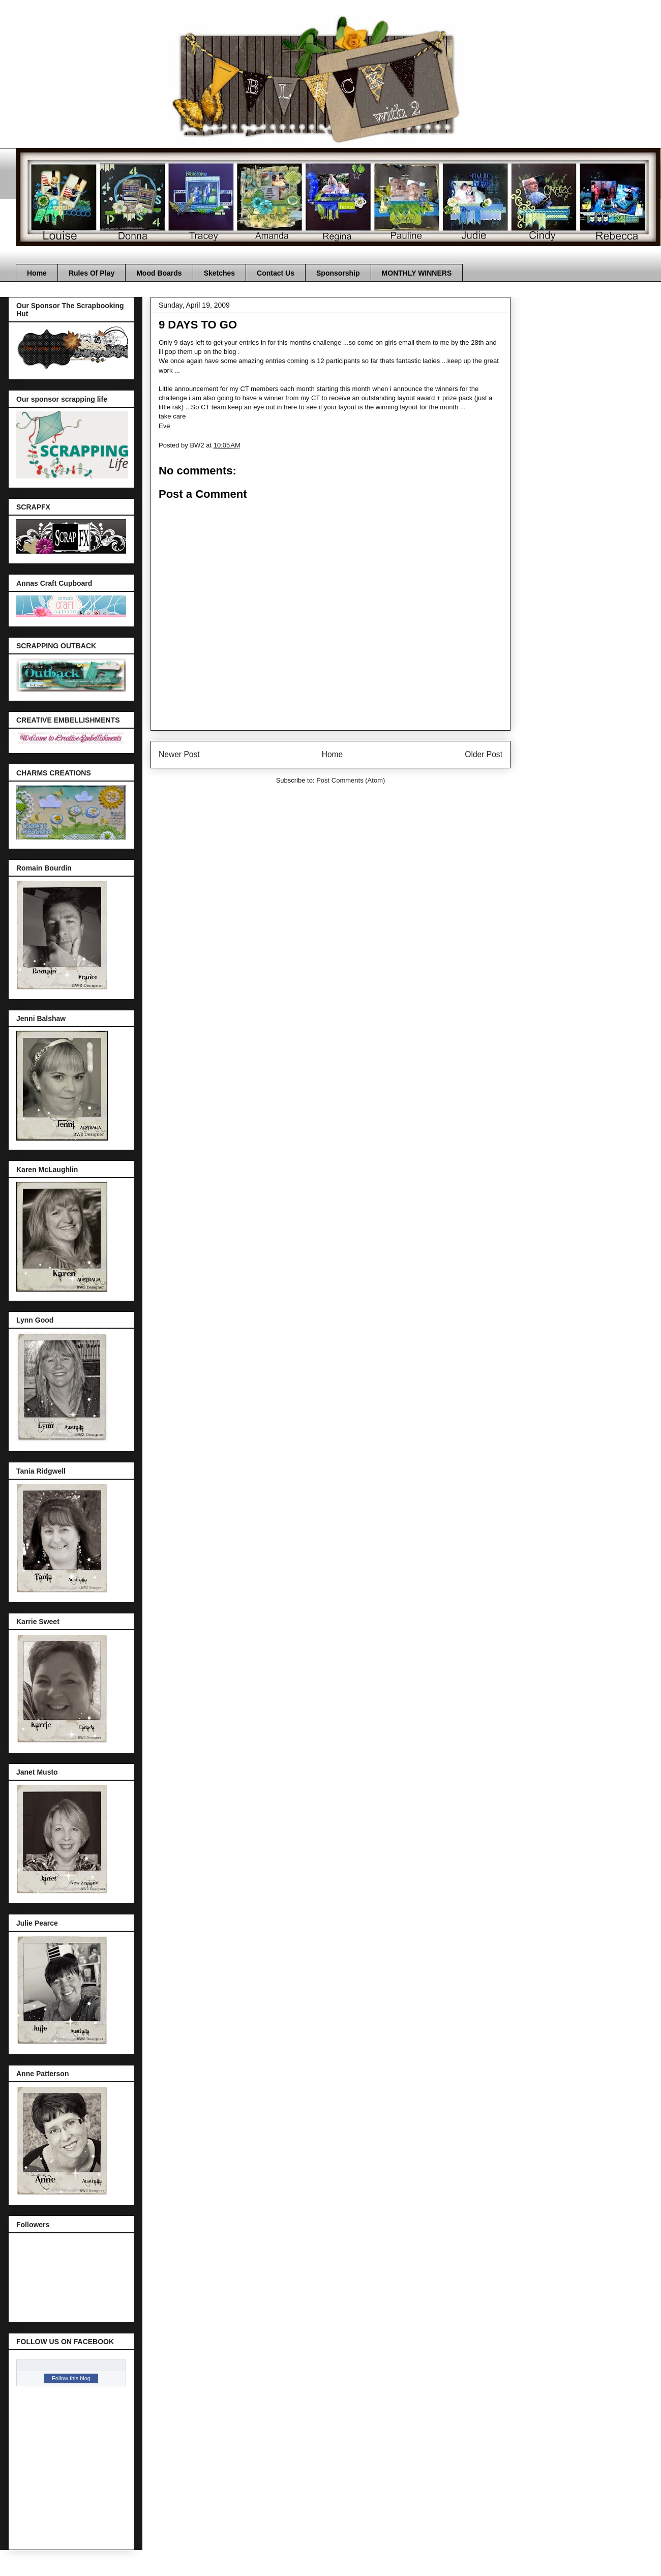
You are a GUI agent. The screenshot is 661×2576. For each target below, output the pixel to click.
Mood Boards (159, 273)
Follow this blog (71, 2378)
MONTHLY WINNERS (417, 273)
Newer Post (179, 754)
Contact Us (275, 273)
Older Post (483, 754)
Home (37, 273)
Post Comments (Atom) (350, 780)
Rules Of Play (91, 273)
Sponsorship (338, 273)
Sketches (219, 273)
